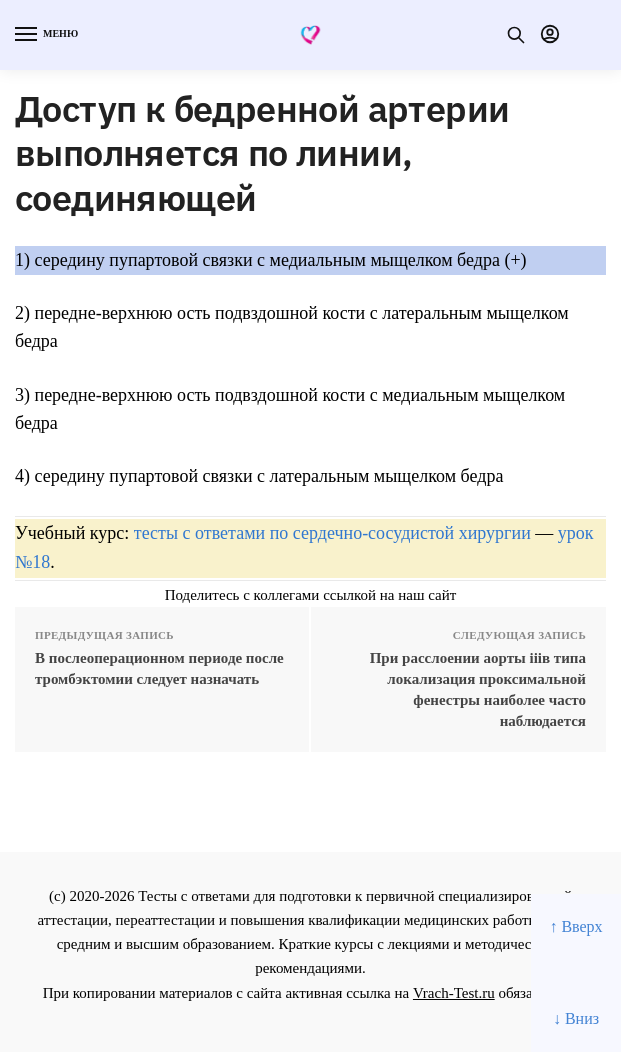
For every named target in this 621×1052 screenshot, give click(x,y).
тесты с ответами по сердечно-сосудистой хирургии (332, 533)
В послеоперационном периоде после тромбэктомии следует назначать (159, 668)
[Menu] (45, 35)
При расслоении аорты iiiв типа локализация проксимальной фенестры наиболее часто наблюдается (478, 689)
